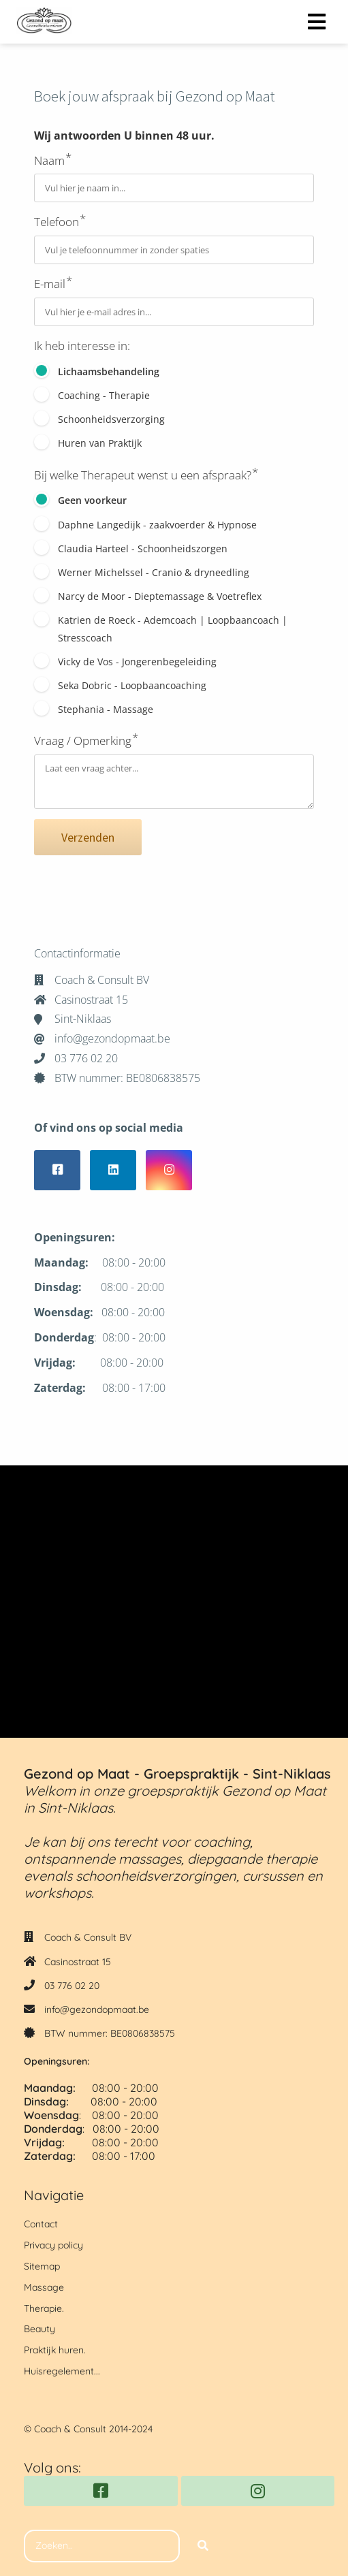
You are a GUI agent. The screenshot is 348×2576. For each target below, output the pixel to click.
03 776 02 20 (71, 1985)
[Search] (202, 2546)
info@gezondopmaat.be (96, 2009)
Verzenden (87, 837)
